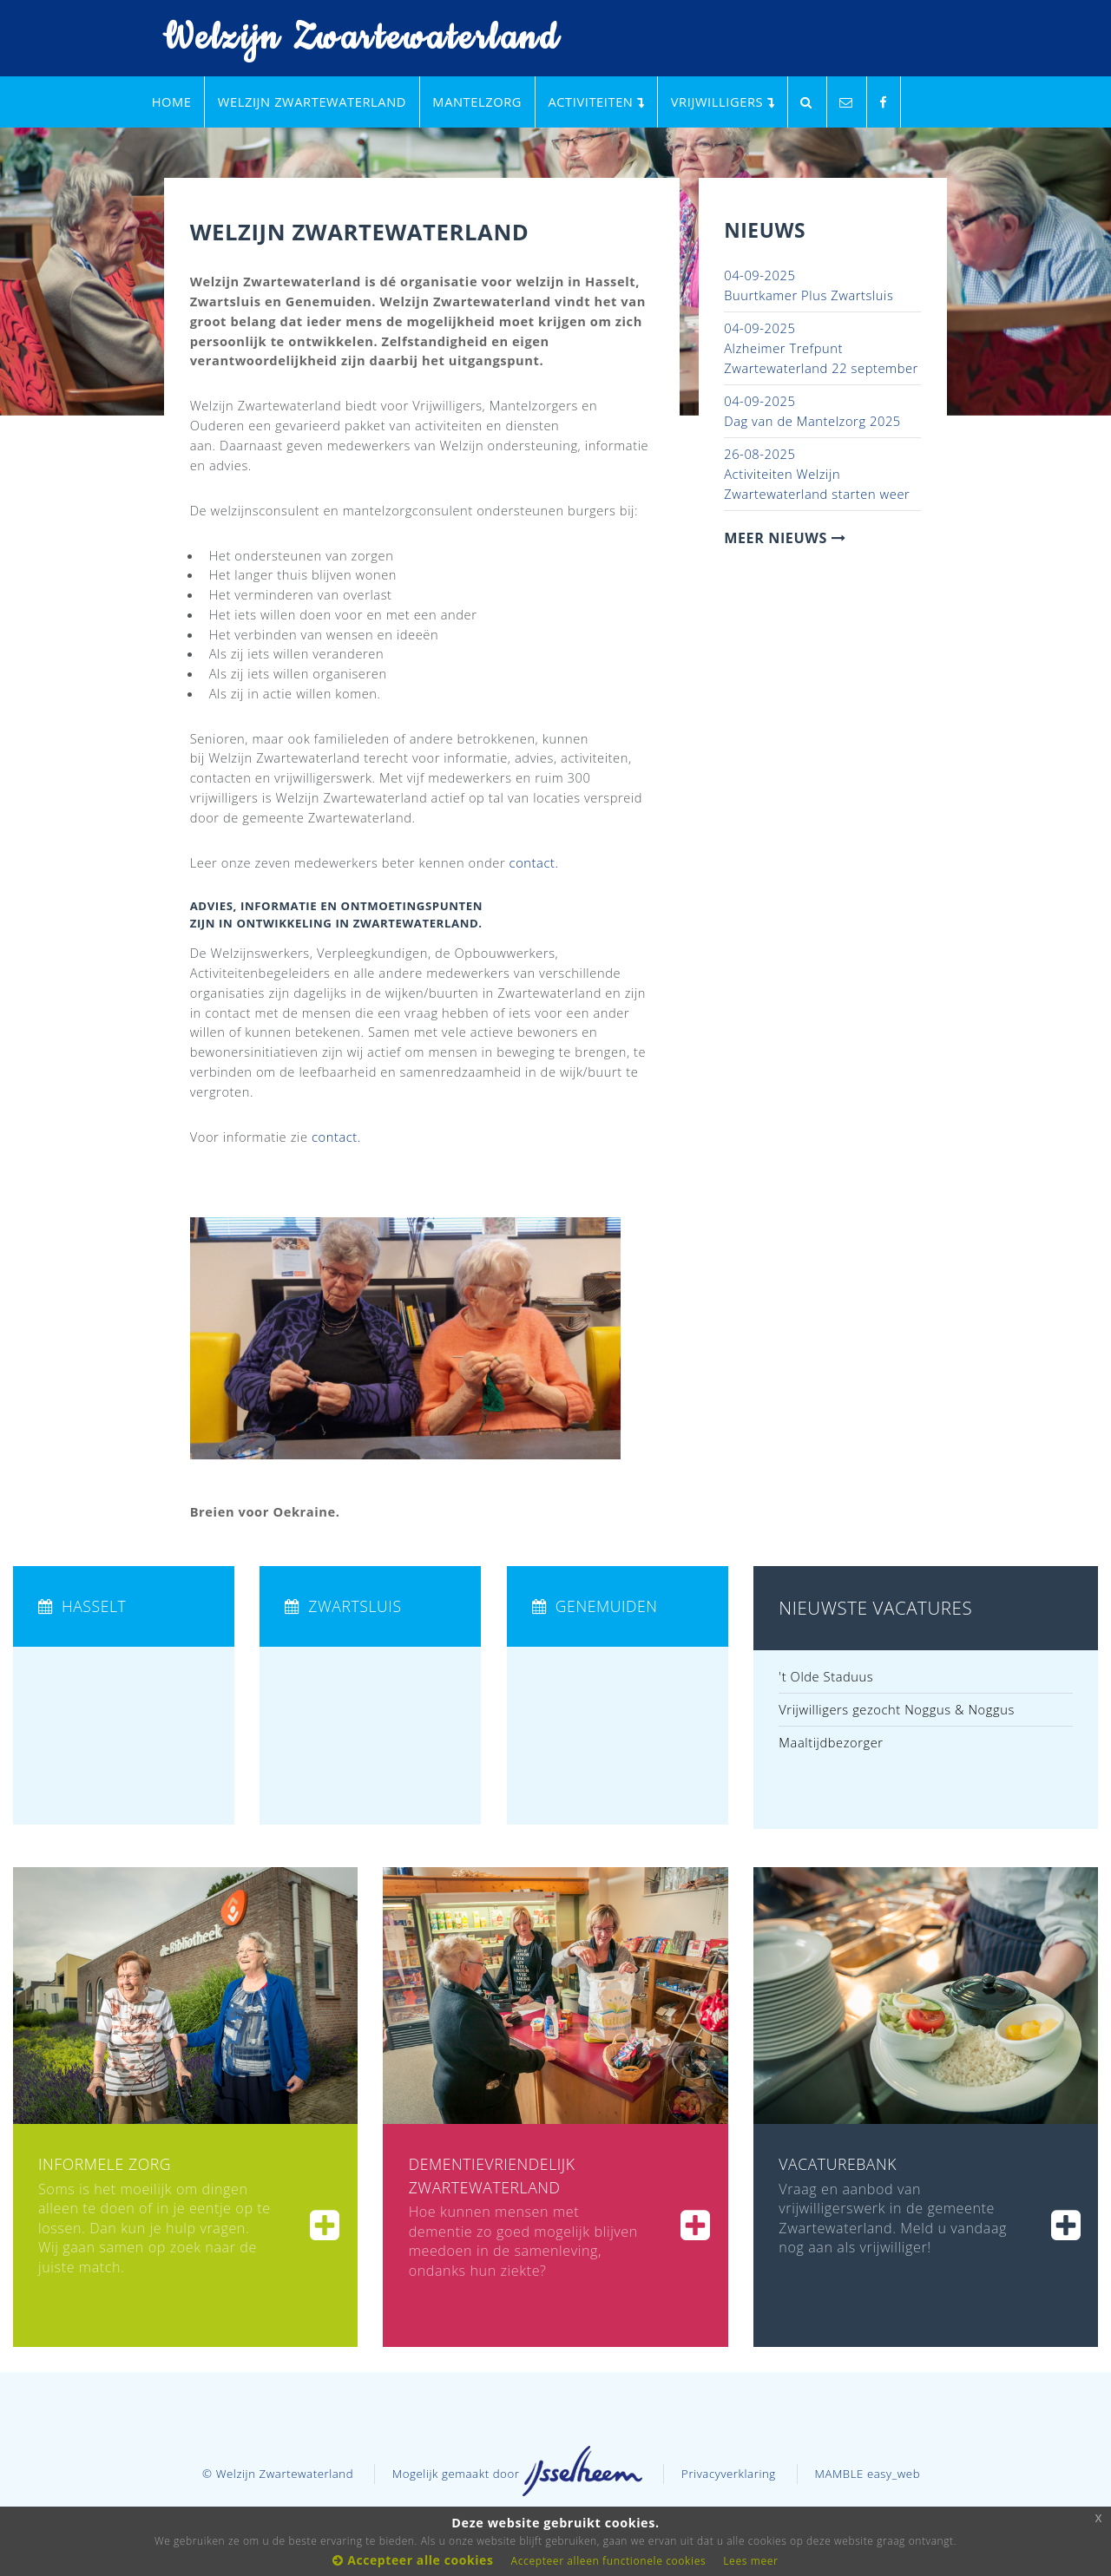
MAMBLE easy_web (867, 2473)
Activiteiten (596, 101)
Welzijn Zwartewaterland (349, 38)
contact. (534, 862)
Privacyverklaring (728, 2473)
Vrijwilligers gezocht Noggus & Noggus (897, 1709)
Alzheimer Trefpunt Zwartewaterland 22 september (821, 347)
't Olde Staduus (826, 1676)
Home (172, 101)
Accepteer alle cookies (412, 2560)
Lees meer (750, 2560)
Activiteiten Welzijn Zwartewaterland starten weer (817, 473)
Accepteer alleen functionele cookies (609, 2560)
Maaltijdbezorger (831, 1742)
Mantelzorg (477, 101)
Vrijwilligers (722, 101)
